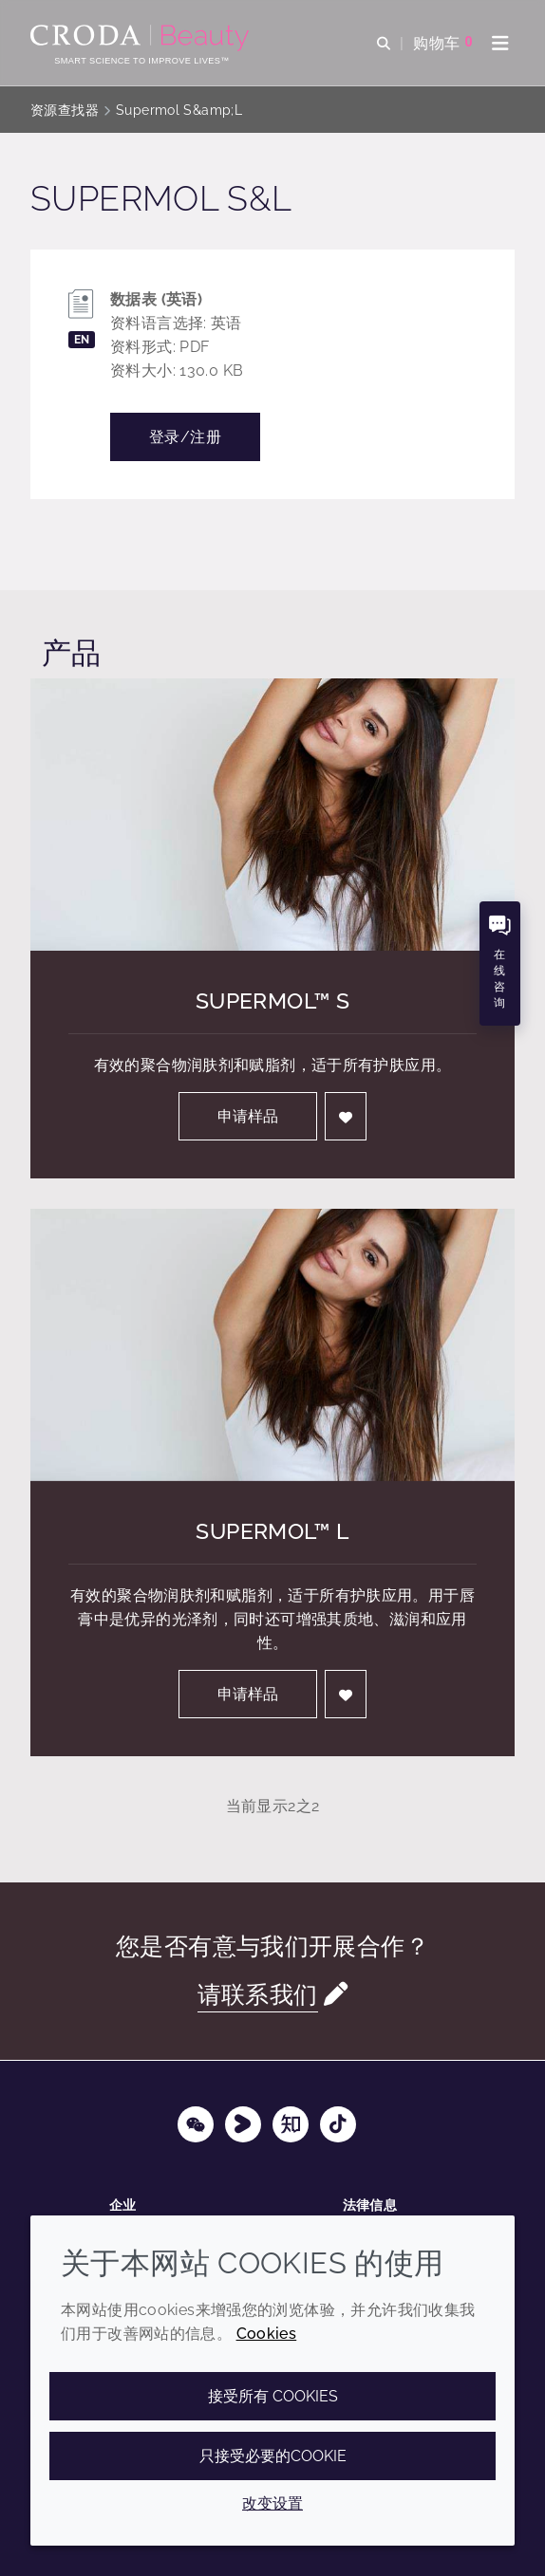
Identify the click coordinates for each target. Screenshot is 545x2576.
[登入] (345, 1116)
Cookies (266, 2334)
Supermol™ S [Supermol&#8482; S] (272, 1001)
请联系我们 (257, 1994)
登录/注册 (185, 437)
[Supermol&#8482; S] (272, 814)
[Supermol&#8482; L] (272, 1345)
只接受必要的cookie (273, 2456)
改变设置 (272, 2503)
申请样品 (247, 1116)
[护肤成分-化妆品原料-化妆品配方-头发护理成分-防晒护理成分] (142, 38)
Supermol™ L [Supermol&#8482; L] (272, 1531)
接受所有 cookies (273, 2396)
